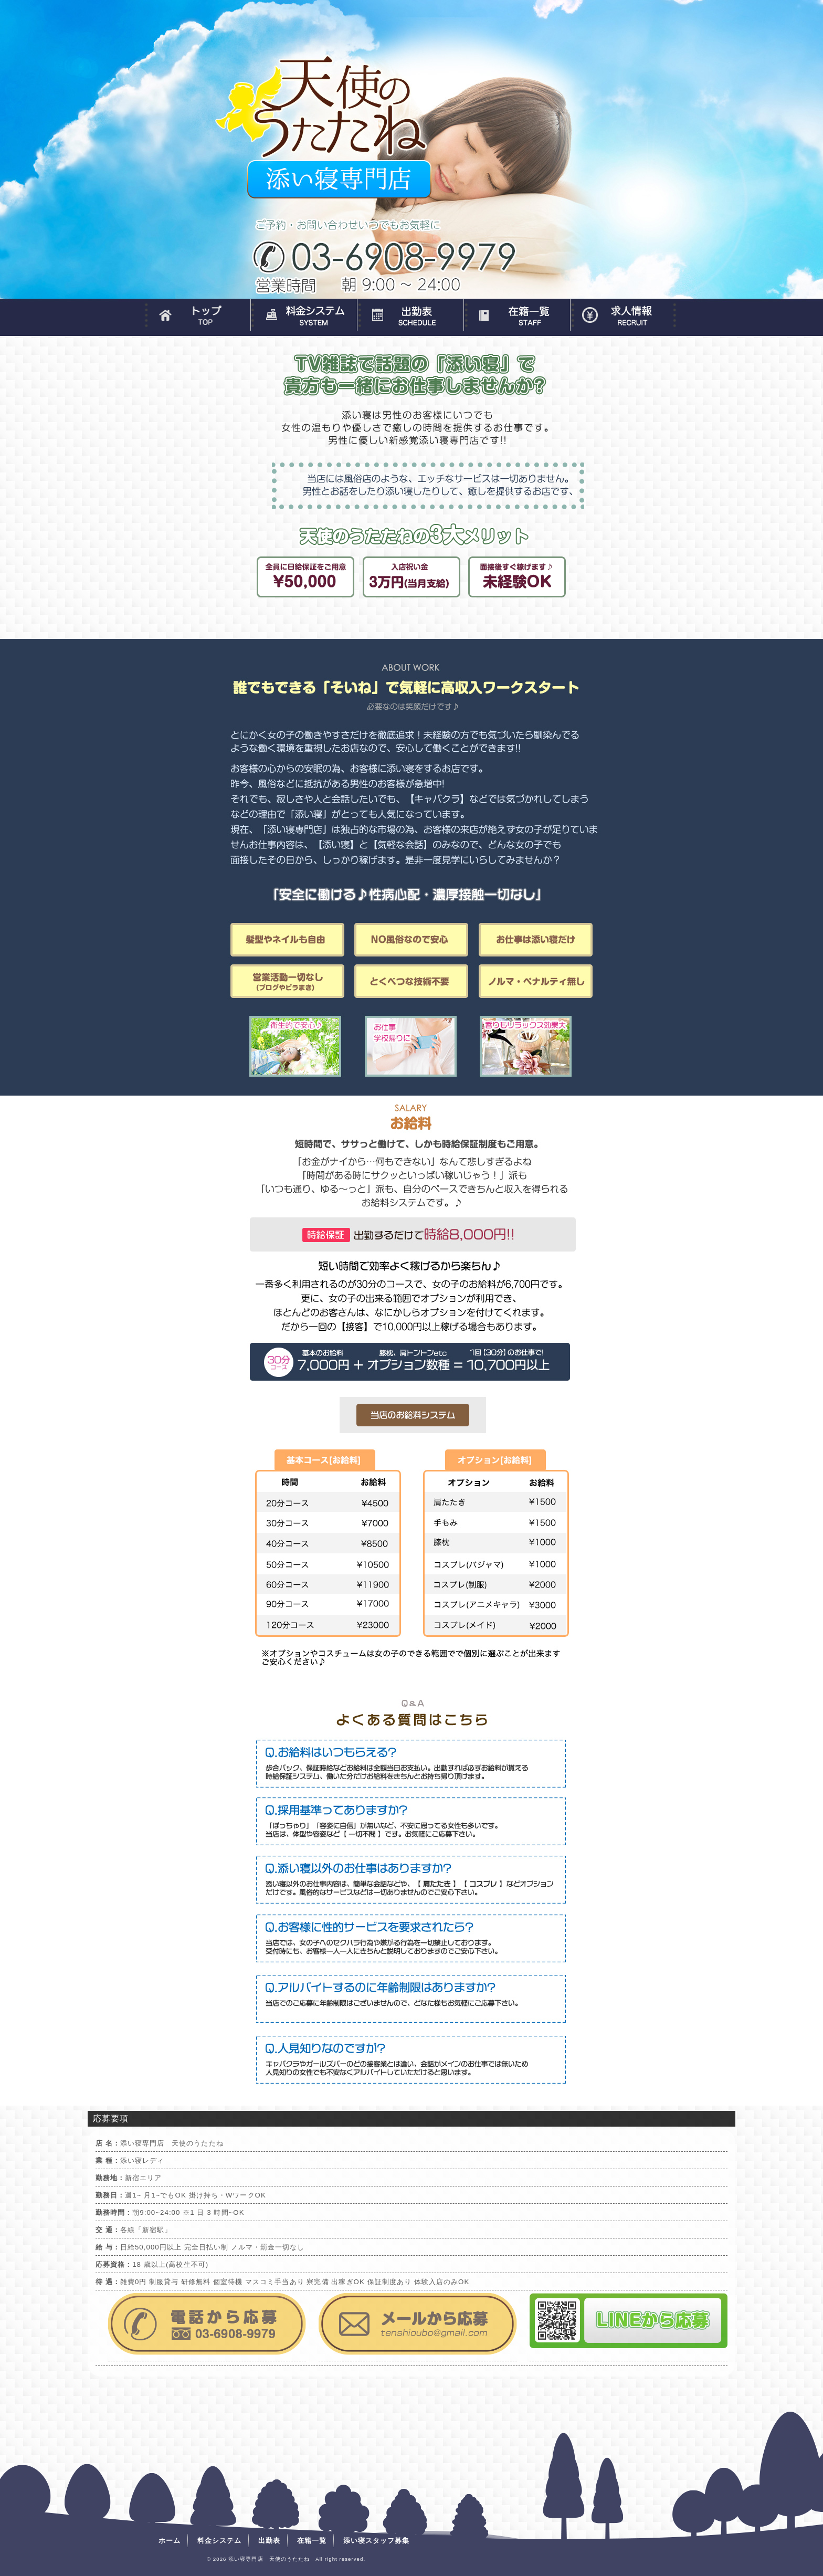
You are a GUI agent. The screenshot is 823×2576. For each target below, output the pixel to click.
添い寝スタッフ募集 (623, 315)
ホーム (197, 315)
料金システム (303, 315)
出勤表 (410, 315)
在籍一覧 (516, 315)
